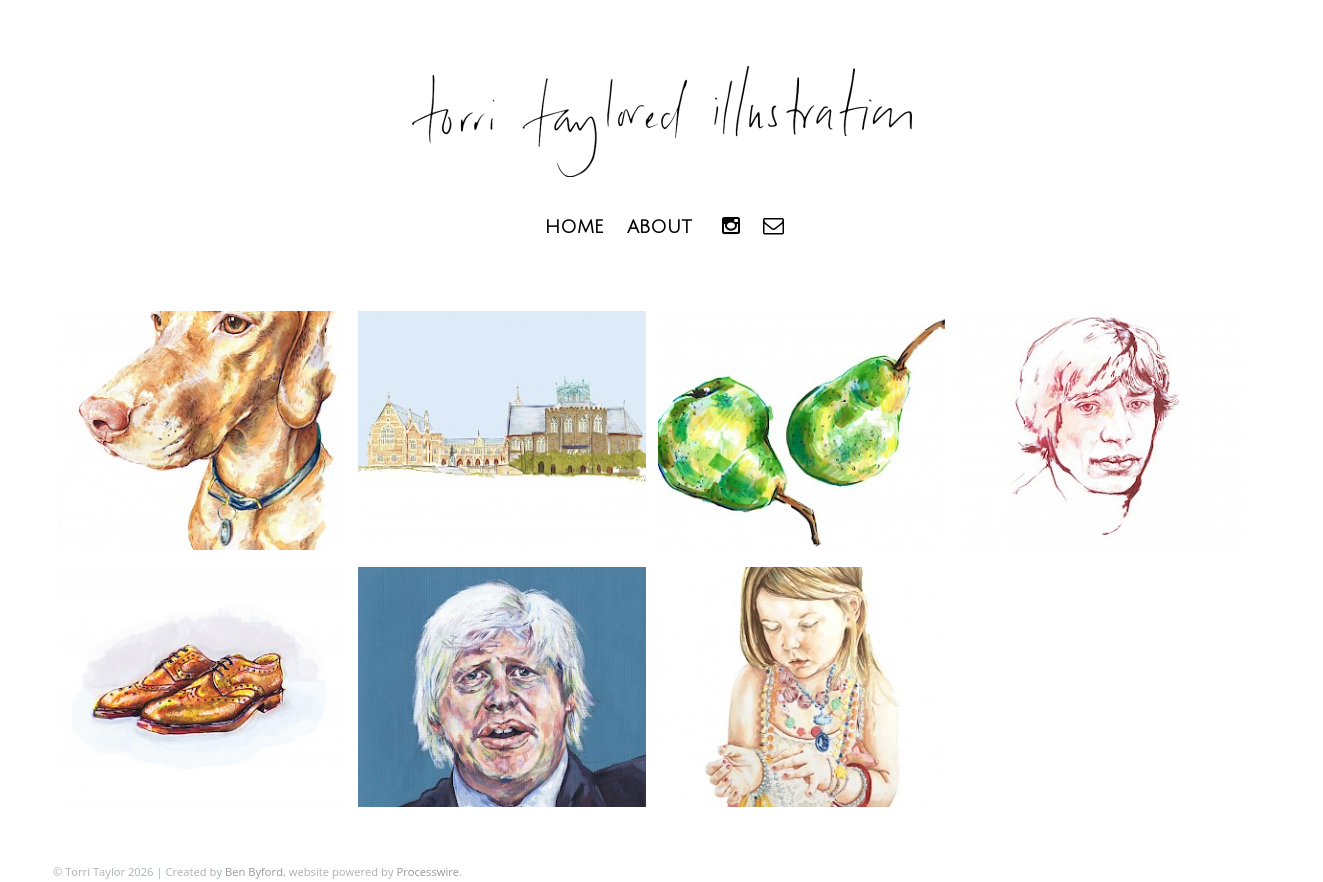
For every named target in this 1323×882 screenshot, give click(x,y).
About (659, 227)
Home (574, 227)
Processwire (427, 871)
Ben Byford (254, 871)
